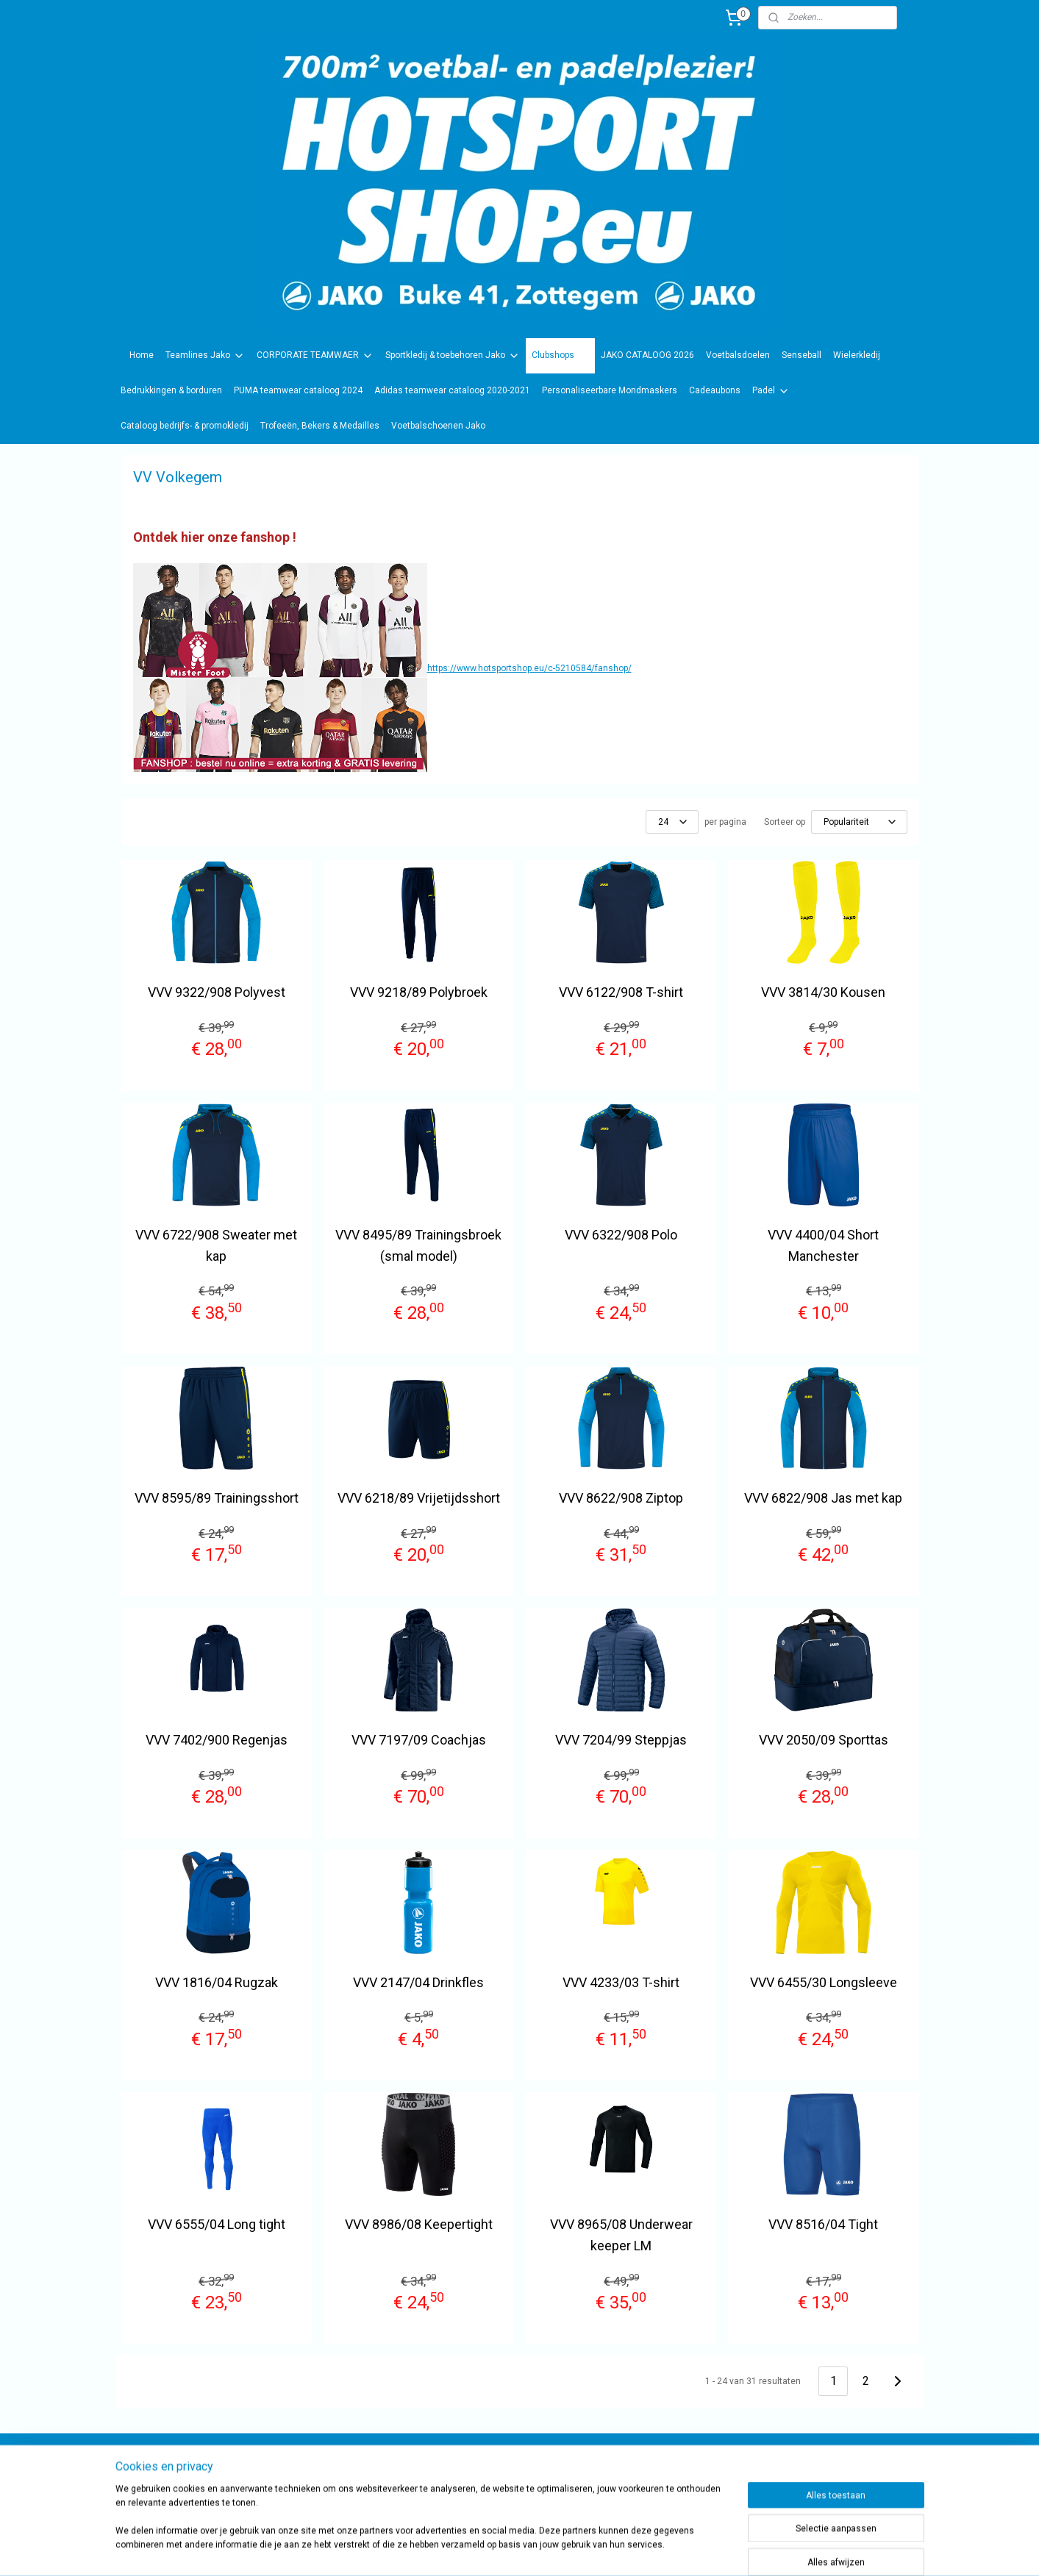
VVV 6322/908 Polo (621, 1234)
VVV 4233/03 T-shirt (621, 1982)
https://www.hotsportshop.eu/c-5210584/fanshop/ (528, 668)
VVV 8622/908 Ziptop (621, 1498)
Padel (771, 391)
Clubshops (560, 356)
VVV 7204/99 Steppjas (621, 1739)
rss (585, 2549)
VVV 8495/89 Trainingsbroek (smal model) (418, 1245)
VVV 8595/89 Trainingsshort (216, 1498)
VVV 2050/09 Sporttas (823, 1739)
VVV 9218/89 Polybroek (418, 992)
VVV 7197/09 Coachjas (418, 1739)
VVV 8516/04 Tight (823, 2224)
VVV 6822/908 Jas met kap (823, 1498)
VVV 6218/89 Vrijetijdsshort (418, 1498)
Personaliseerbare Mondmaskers (609, 390)
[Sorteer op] (858, 822)
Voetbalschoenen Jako (438, 426)
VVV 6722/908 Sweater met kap (216, 1245)
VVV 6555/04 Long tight (216, 2224)
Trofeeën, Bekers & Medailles (319, 426)
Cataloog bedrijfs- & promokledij (185, 426)
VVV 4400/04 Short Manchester (823, 1245)
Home (141, 355)
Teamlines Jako (205, 356)
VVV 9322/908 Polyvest (216, 992)
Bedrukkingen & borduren (171, 390)
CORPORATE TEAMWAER (315, 356)
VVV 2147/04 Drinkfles (418, 1982)
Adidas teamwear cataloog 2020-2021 (452, 390)
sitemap (557, 2549)
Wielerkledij (856, 355)
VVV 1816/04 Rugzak (215, 1982)
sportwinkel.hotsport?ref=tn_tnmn (504, 2470)
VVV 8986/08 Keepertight (418, 2224)
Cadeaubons (714, 390)
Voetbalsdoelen (738, 355)
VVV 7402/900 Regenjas (216, 1739)
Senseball (801, 355)
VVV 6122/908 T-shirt (621, 992)
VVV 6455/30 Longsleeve (822, 1982)
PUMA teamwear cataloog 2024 (298, 390)
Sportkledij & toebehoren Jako (452, 356)
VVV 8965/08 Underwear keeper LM (620, 2235)
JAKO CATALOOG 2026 (647, 355)
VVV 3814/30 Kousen (823, 992)
